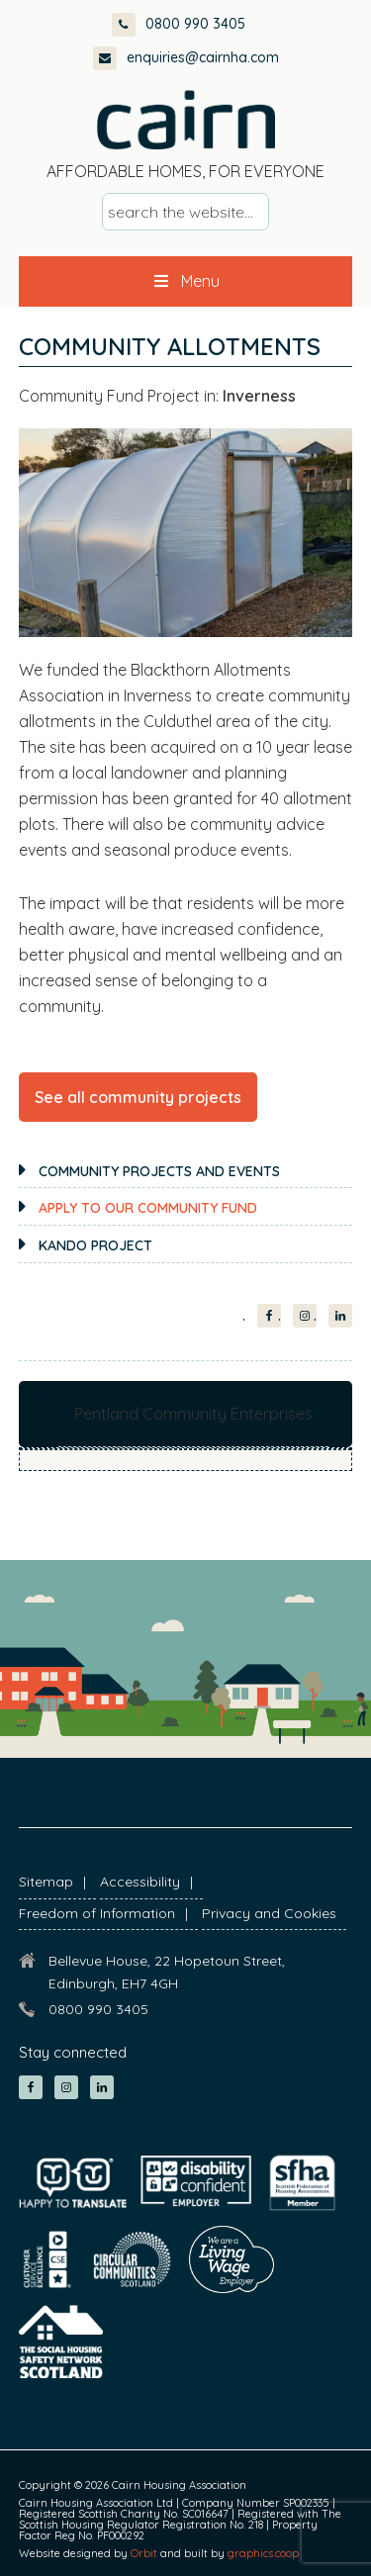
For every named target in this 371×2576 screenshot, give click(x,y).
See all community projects (138, 1097)
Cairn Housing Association (186, 119)
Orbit (144, 2553)
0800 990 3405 (178, 24)
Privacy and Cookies (269, 1913)
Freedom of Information (97, 1913)
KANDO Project (95, 1245)
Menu (185, 281)
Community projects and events (159, 1171)
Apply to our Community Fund (148, 1208)
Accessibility (140, 1881)
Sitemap (46, 1881)
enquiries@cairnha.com (186, 57)
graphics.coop (263, 2553)
